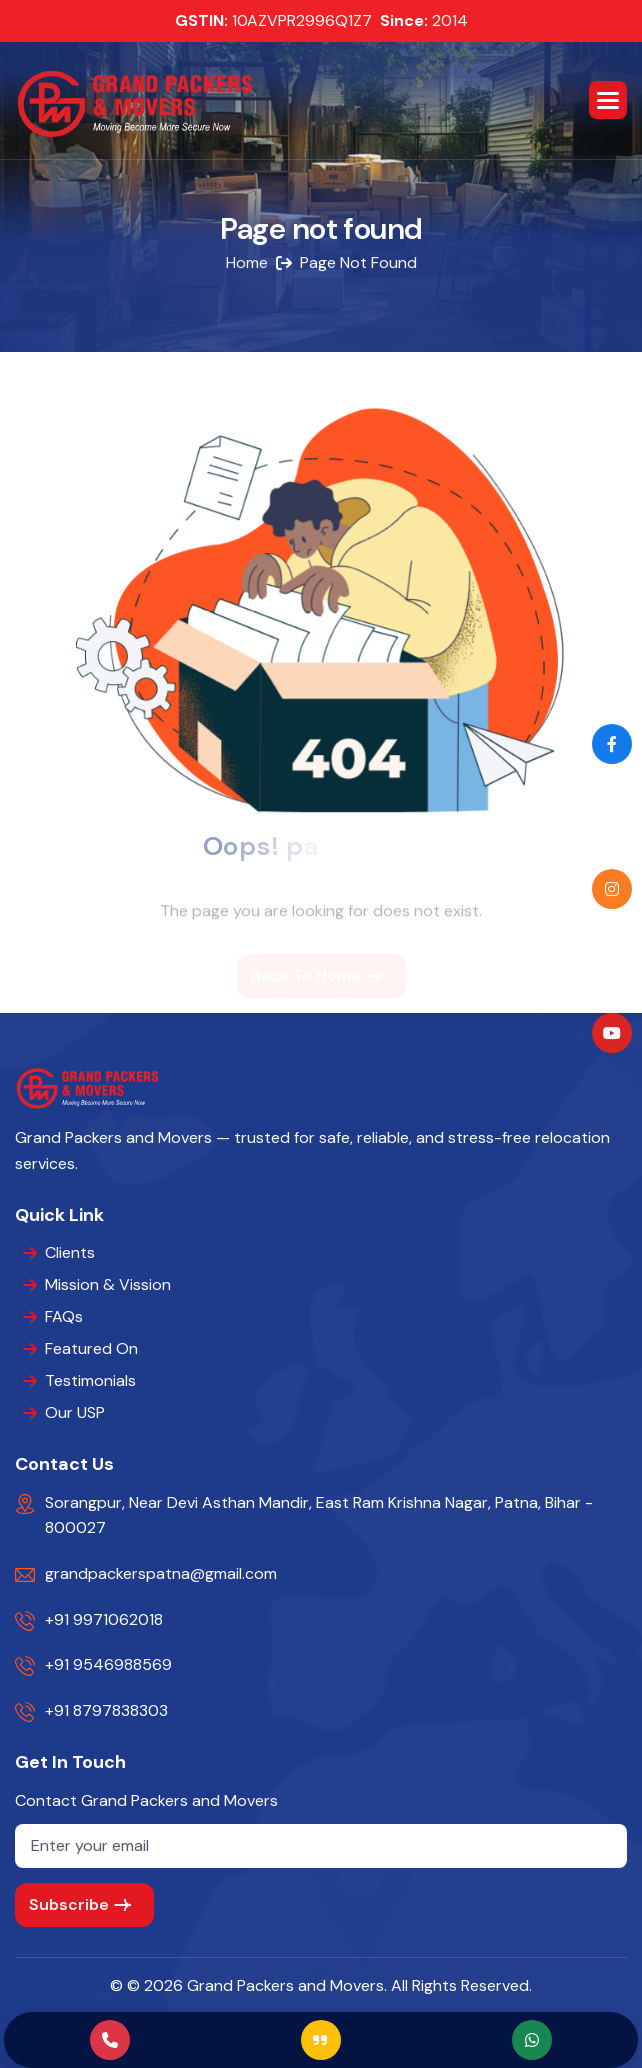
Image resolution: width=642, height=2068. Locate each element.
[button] (608, 100)
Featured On (91, 1348)
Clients (70, 1252)
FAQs (64, 1316)
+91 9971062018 (104, 1619)
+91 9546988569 (108, 1664)
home (247, 263)
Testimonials (90, 1380)
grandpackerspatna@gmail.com (161, 1573)
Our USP (75, 1412)
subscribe (69, 1904)
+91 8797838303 (106, 1710)
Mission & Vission (108, 1284)
